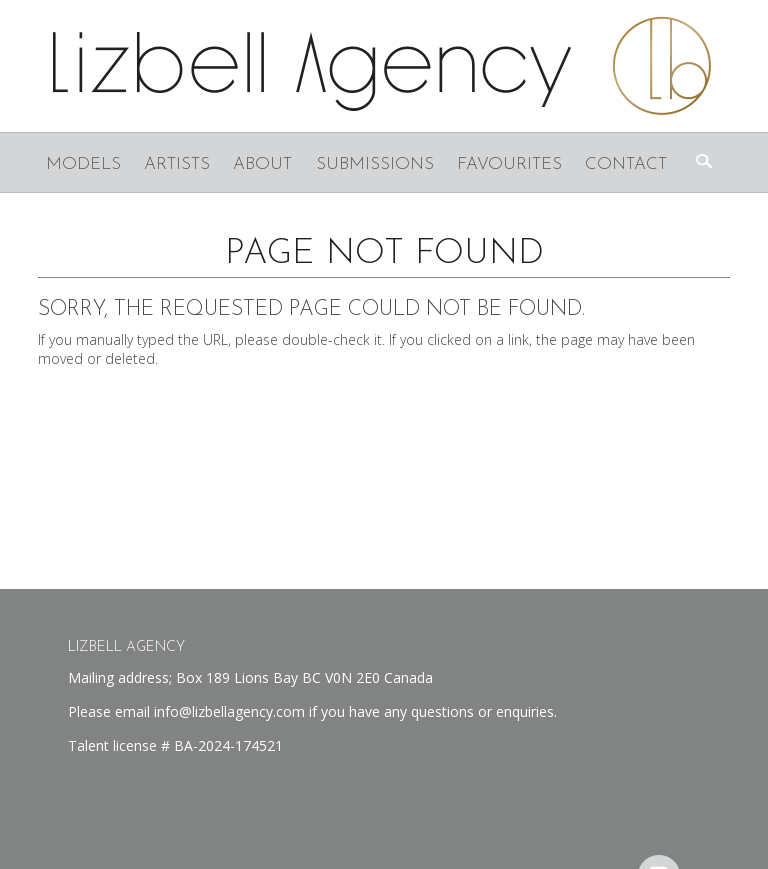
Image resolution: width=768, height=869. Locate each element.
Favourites (509, 164)
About (262, 164)
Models (83, 164)
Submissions (375, 164)
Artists (177, 164)
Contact (626, 164)
